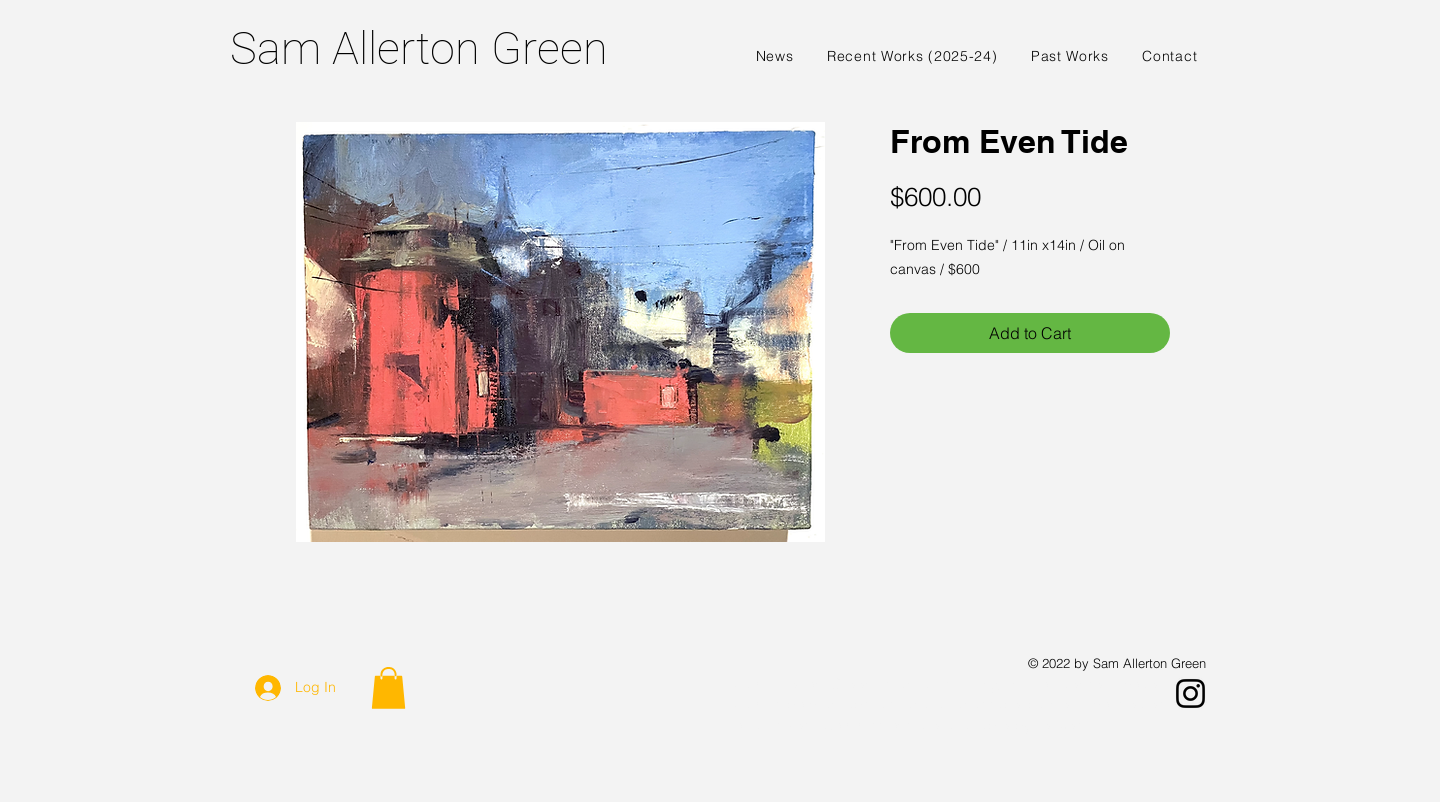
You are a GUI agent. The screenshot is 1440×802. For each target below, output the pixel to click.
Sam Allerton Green (419, 48)
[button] (388, 688)
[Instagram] (1190, 693)
